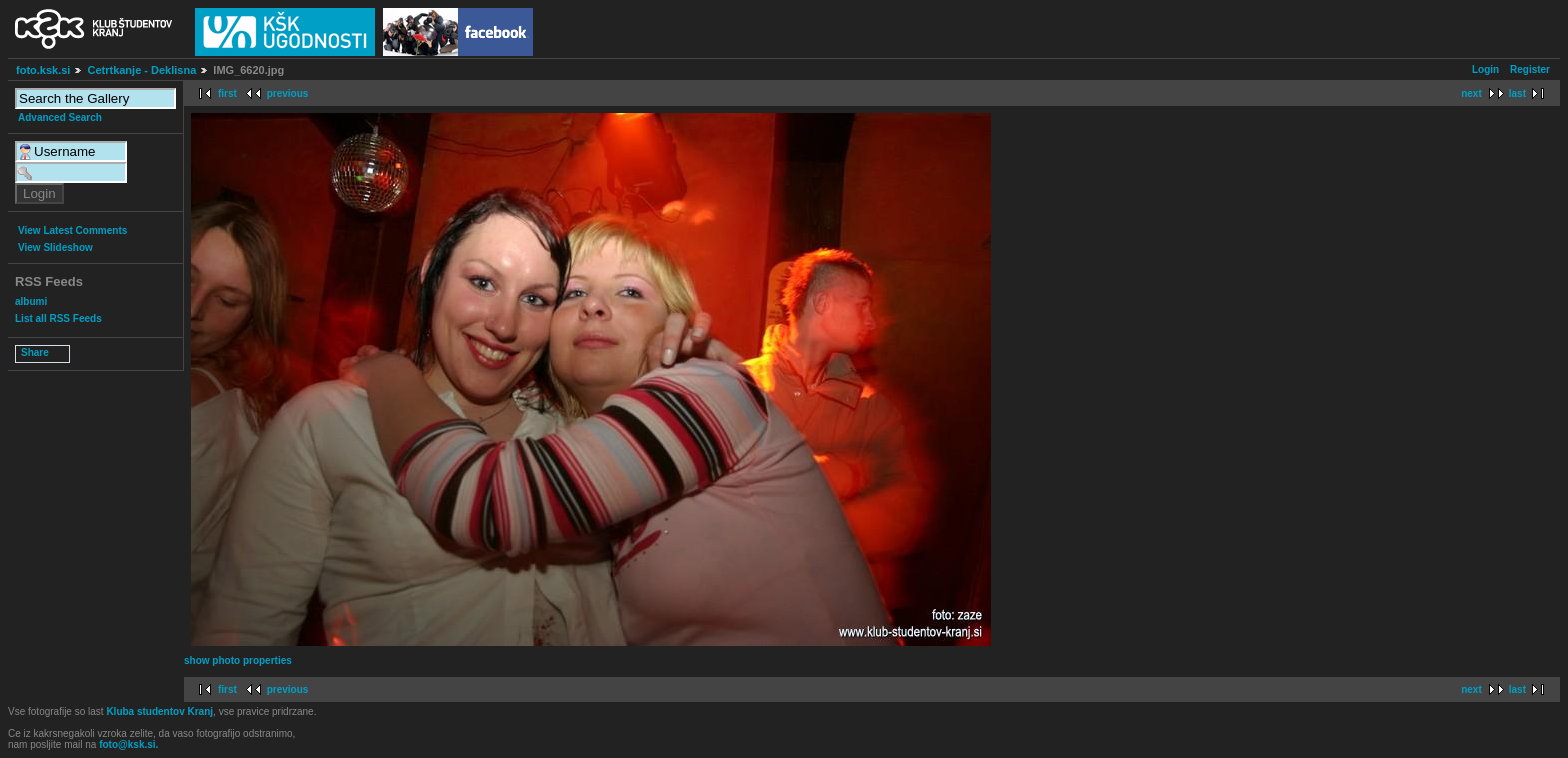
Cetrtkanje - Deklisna (141, 70)
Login (1485, 69)
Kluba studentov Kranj (159, 711)
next (1471, 93)
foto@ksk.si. (128, 744)
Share (35, 352)
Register (1530, 69)
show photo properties (238, 660)
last (1517, 93)
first (227, 93)
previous (288, 93)
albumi (31, 301)
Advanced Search (60, 117)
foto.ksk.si (43, 70)
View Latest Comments (72, 230)
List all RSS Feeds (58, 318)
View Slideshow (55, 247)
